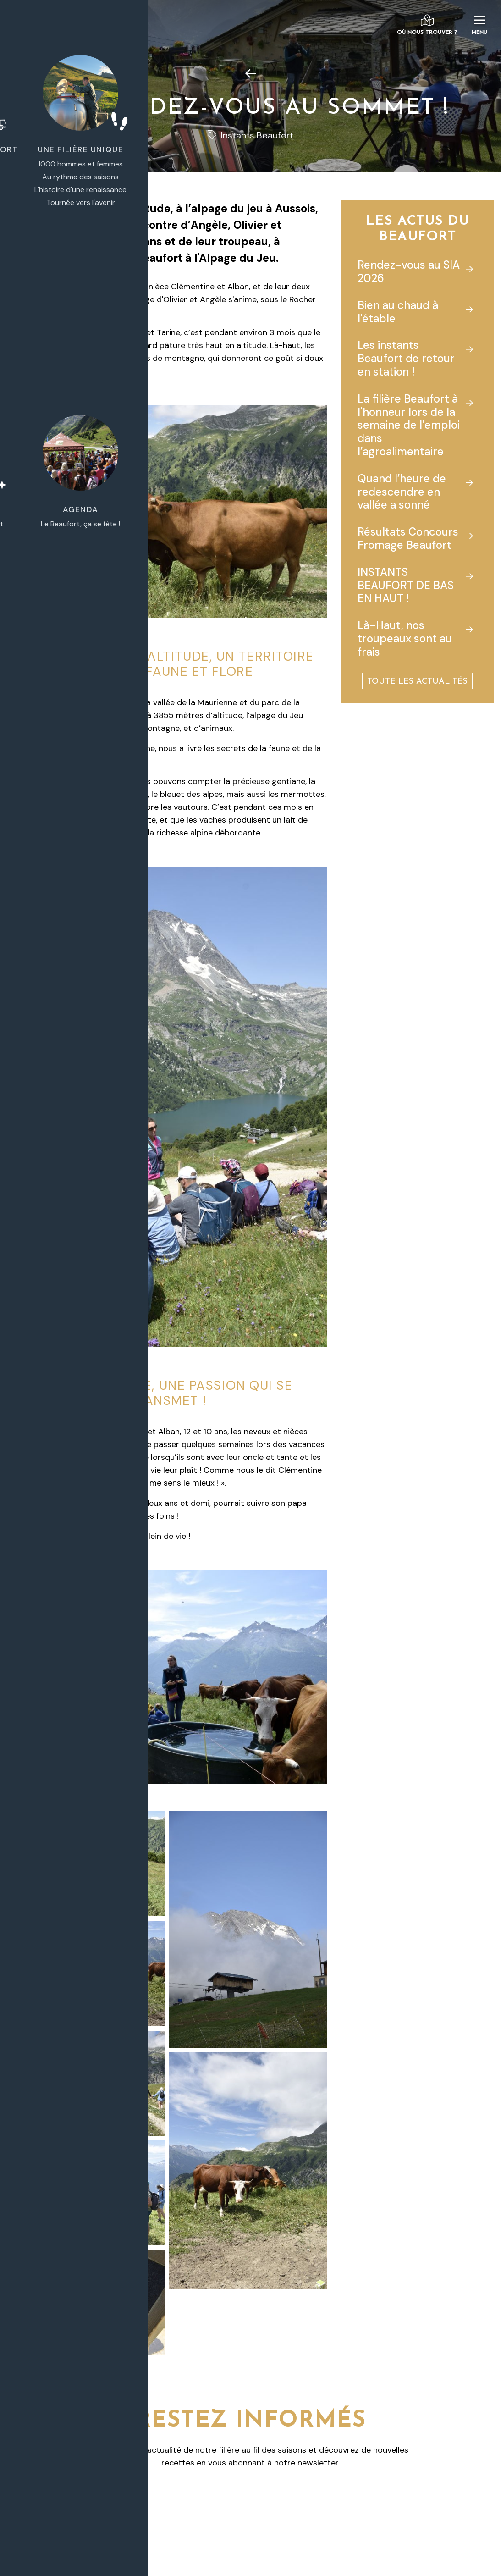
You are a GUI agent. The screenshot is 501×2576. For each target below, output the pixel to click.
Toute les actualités (417, 681)
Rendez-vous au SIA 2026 (409, 271)
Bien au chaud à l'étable (398, 312)
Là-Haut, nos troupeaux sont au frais (405, 638)
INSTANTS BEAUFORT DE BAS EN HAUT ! (406, 585)
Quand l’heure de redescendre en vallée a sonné (402, 491)
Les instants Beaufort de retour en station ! (406, 358)
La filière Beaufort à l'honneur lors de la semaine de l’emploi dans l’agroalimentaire (409, 425)
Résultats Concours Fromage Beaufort (408, 538)
